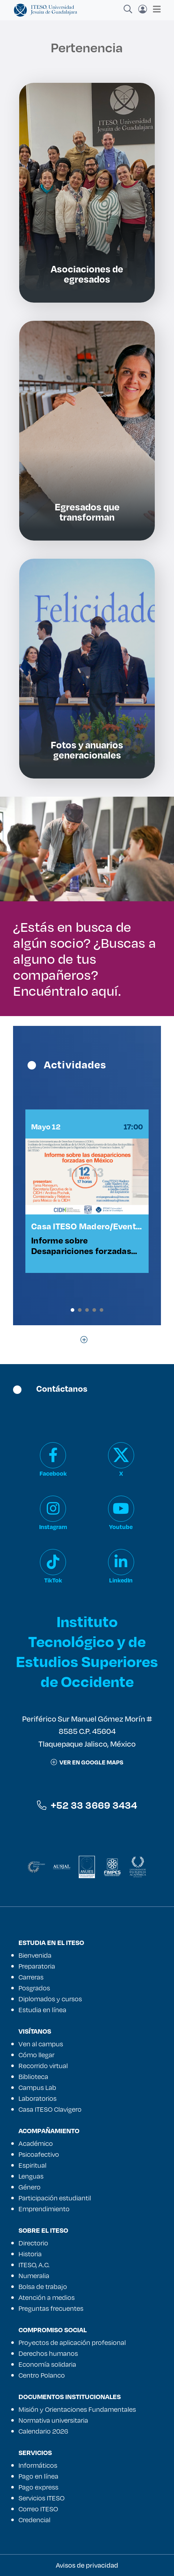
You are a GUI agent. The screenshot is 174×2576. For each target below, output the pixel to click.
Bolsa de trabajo (42, 2286)
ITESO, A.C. (34, 2264)
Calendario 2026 (43, 2431)
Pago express (38, 2487)
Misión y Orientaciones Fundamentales (77, 2409)
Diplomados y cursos (50, 1998)
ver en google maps (87, 1762)
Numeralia (33, 2275)
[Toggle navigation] (154, 9)
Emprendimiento (44, 2208)
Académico (35, 2143)
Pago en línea (38, 2476)
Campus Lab (37, 2087)
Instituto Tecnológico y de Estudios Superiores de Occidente (87, 1651)
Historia (30, 2253)
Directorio (33, 2243)
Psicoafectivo (38, 2154)
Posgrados (34, 1988)
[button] (72, 1310)
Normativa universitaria (53, 2420)
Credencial (34, 2519)
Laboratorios (37, 2098)
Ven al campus (40, 2044)
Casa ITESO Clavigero (50, 2109)
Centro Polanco (41, 2375)
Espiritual (32, 2165)
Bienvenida (34, 1955)
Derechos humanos (48, 2353)
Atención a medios (46, 2297)
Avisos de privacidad (87, 2565)
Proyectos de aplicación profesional (72, 2342)
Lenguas (31, 2176)
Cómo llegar (36, 2054)
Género (29, 2187)
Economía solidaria (47, 2364)
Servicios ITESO (41, 2498)
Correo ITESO (38, 2509)
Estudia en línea (42, 2009)
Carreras (31, 1977)
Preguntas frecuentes (50, 2308)
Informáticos (37, 2465)
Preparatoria (36, 1966)
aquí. (106, 990)
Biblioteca (33, 2076)
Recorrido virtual (43, 2065)
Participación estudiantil (54, 2198)
